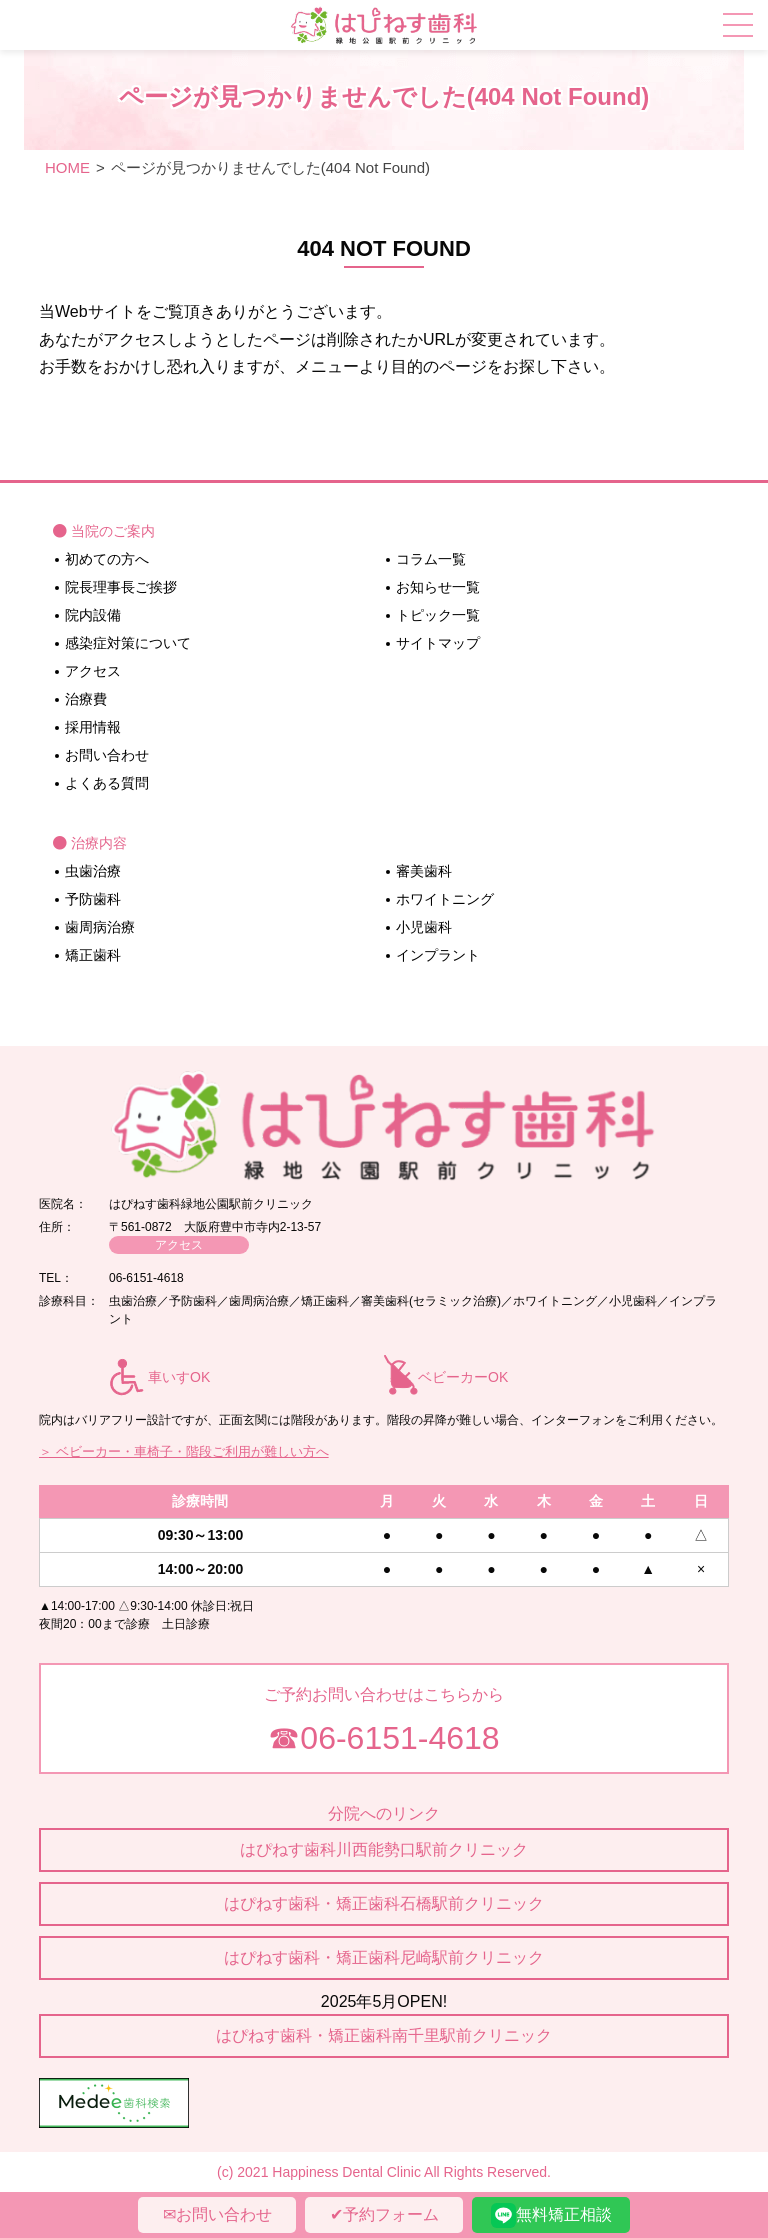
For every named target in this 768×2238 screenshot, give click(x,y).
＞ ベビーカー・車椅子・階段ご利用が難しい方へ (184, 1451)
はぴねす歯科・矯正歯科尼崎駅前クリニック (384, 1957)
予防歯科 (93, 899)
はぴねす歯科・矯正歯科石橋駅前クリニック (384, 1903)
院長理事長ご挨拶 (121, 587)
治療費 (86, 699)
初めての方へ (107, 559)
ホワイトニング (445, 899)
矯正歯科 (93, 955)
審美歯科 (424, 871)
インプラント (438, 955)
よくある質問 (107, 783)
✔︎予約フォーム (384, 2214)
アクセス (93, 671)
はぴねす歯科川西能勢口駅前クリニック (384, 1849)
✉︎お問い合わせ (217, 2214)
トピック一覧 (438, 615)
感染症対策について (128, 643)
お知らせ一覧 (438, 587)
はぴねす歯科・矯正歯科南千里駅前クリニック (384, 2035)
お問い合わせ (107, 755)
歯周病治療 (100, 927)
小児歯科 (424, 927)
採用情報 (93, 727)
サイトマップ (438, 643)
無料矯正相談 (551, 2215)
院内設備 (93, 615)
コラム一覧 (431, 559)
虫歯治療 (93, 871)
